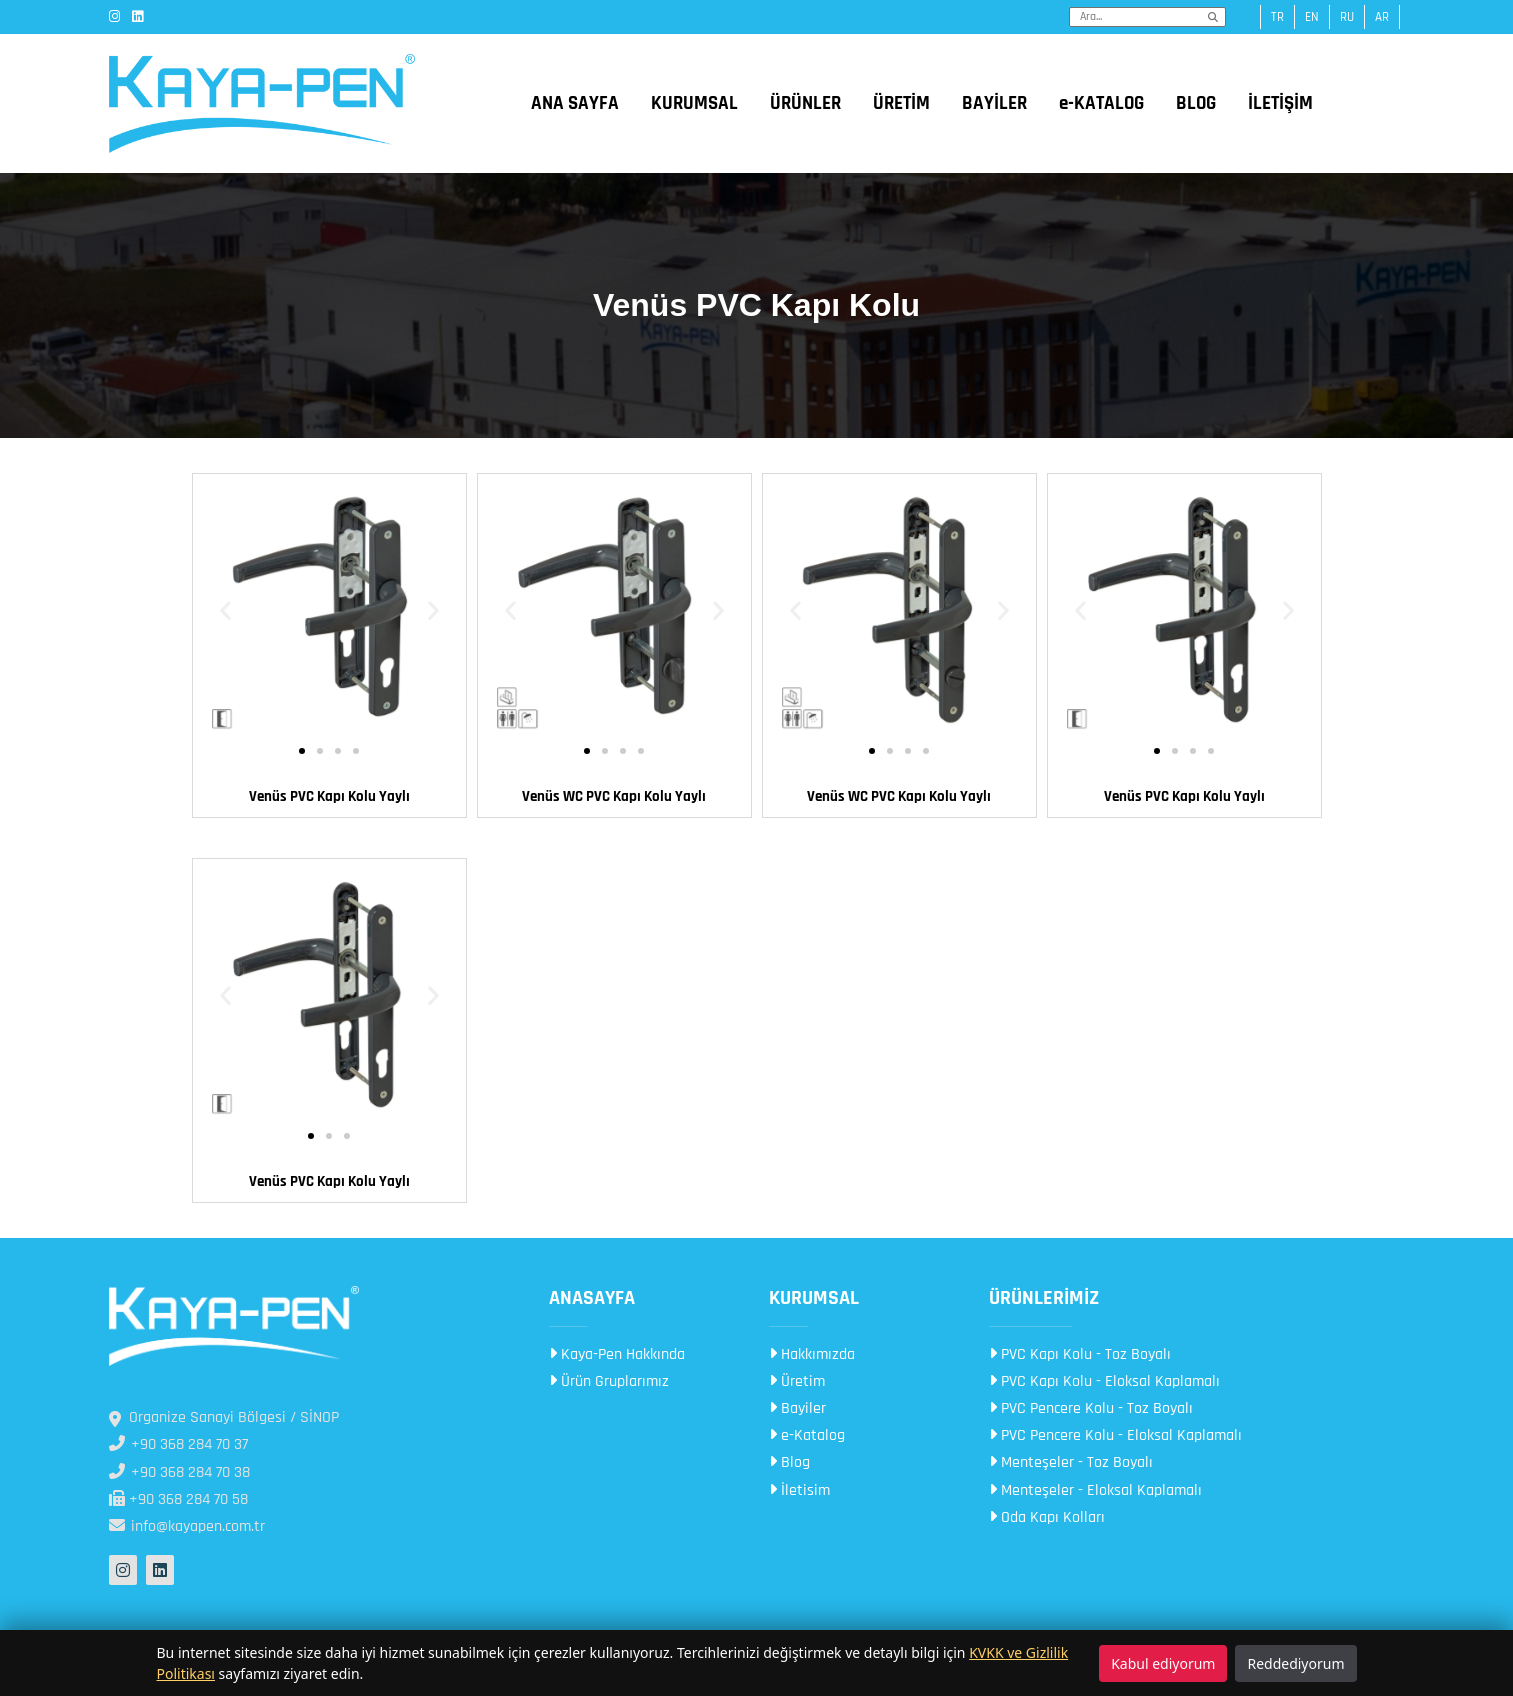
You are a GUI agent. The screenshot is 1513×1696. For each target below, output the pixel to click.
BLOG (1196, 103)
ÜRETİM (901, 103)
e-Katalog (807, 1435)
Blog (789, 1462)
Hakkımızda (812, 1354)
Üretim (797, 1381)
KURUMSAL (694, 103)
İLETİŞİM (1280, 103)
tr (1277, 17)
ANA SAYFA (575, 103)
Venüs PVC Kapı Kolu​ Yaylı (329, 796)
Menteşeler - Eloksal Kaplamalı (1095, 1490)
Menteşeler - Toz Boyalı (1071, 1462)
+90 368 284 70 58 (178, 1499)
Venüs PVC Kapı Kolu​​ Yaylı (329, 1181)
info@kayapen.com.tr (187, 1526)
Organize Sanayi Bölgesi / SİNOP (224, 1417)
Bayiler (797, 1408)
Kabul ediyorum (1163, 1663)
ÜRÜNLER (805, 103)
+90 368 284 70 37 (178, 1444)
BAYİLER (994, 103)
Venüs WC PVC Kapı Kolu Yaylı (614, 796)
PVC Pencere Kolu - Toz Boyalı (1091, 1408)
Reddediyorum (1295, 1663)
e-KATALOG (1101, 103)
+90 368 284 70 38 (179, 1472)
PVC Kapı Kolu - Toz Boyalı (1080, 1354)
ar (1382, 17)
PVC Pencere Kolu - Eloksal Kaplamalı (1115, 1435)
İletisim (799, 1490)
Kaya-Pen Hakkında (617, 1354)
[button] (225, 610)
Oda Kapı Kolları (1047, 1517)
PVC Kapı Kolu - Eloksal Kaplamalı (1104, 1381)
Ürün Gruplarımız (609, 1381)
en (1312, 17)
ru (1347, 17)
